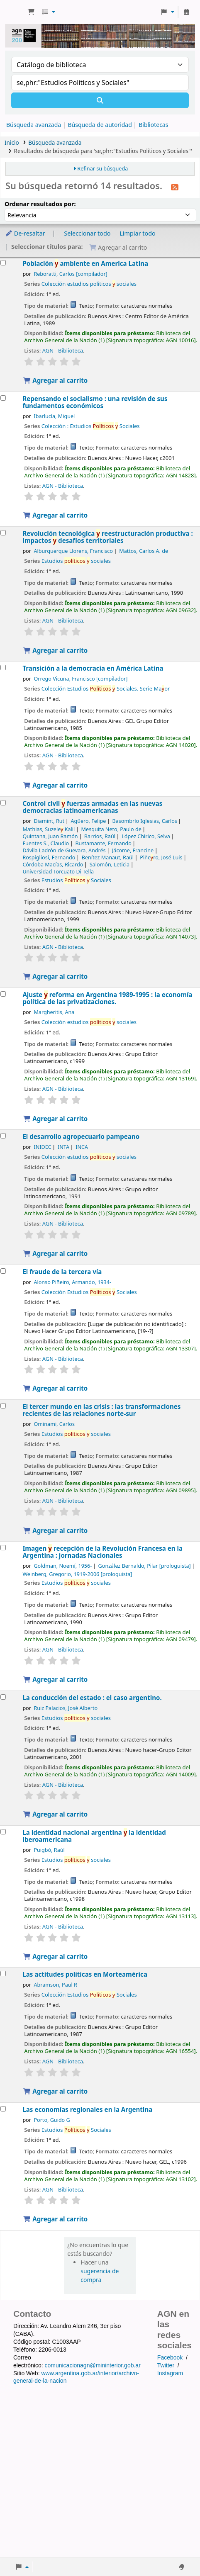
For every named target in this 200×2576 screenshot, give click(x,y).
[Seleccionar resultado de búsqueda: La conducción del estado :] (3, 1697)
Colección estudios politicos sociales (89, 283)
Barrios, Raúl (99, 836)
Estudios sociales (76, 560)
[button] (31, 12)
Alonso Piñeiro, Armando (72, 1282)
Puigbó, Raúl (49, 1850)
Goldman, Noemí (63, 1565)
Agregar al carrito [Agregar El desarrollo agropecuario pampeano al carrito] (55, 1253)
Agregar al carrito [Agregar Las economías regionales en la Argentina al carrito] (55, 2219)
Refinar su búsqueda (102, 168)
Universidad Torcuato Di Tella (58, 871)
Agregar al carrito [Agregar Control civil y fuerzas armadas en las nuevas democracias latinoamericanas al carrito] (55, 976)
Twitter (165, 2365)
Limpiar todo (138, 233)
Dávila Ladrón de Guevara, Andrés (63, 850)
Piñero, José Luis (161, 857)
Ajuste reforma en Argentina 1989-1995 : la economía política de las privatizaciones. (107, 998)
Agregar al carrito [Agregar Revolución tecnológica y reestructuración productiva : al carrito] (55, 650)
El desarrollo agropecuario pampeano (80, 1136)
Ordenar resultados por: (40, 204)
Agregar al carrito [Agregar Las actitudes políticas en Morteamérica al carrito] (55, 2091)
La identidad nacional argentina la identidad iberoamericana (94, 1836)
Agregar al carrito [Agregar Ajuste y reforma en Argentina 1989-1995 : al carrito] (55, 1118)
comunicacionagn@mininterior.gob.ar (92, 2365)
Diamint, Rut (49, 821)
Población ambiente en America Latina (85, 263)
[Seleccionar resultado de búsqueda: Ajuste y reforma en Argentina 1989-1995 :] (3, 994)
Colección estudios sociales (89, 1022)
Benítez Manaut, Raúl (108, 857)
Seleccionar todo (87, 233)
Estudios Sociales (76, 880)
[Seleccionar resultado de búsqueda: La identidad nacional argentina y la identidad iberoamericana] (3, 1831)
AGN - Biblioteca (62, 350)
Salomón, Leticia (110, 864)
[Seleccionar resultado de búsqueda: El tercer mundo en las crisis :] (3, 1405)
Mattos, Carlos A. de (143, 551)
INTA (63, 1147)
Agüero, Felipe (88, 821)
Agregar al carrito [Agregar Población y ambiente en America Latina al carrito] (55, 380)
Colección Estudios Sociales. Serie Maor (105, 688)
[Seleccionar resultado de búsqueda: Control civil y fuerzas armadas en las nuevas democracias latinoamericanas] (3, 802)
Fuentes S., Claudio (45, 843)
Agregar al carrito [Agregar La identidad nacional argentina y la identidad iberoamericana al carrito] (55, 1956)
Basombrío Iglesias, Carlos (144, 821)
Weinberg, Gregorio (77, 1574)
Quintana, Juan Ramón (50, 836)
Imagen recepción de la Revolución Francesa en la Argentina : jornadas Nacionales (102, 1552)
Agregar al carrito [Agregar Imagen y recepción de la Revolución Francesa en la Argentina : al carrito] (55, 1679)
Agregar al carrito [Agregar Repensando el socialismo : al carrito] (55, 515)
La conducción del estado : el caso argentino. (91, 1697)
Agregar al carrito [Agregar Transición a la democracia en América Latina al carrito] (55, 785)
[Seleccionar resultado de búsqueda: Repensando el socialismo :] (3, 398)
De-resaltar (25, 233)
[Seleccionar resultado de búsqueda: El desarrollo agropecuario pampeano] (3, 1135)
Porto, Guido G (52, 2120)
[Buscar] (100, 100)
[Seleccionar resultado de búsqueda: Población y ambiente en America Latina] (3, 262)
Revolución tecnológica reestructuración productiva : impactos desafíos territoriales (107, 537)
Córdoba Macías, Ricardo (52, 864)
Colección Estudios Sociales (89, 1292)
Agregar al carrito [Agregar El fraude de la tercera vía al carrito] (55, 1388)
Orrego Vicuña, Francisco (80, 678)
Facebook (170, 2357)
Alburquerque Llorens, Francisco (73, 551)
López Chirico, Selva (146, 836)
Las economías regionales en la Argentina (87, 2109)
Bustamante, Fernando (103, 843)
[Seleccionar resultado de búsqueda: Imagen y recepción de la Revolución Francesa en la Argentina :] (3, 1547)
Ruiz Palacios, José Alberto (66, 1708)
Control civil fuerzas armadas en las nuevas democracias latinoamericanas (92, 807)
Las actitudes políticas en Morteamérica (84, 1974)
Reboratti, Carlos (70, 273)
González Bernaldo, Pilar (144, 1565)
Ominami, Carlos (54, 1424)
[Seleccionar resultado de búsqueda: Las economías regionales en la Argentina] (3, 2108)
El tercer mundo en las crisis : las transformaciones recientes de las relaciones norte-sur (101, 1410)
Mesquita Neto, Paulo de (111, 829)
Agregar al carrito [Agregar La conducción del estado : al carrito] (55, 1814)
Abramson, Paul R (55, 1984)
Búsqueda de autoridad (100, 125)
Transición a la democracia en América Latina (92, 668)
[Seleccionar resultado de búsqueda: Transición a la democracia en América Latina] (3, 667)
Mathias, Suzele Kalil (48, 829)
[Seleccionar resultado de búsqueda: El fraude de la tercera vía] (3, 1271)
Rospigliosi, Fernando (48, 857)
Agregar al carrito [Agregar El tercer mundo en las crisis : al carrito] (55, 1530)
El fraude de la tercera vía (62, 1271)
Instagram (170, 2373)
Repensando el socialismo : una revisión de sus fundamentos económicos (94, 402)
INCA (82, 1147)
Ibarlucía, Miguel (54, 416)
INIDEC (42, 1147)
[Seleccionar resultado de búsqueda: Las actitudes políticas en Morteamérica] (3, 1973)
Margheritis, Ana (54, 1012)
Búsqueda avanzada (33, 125)
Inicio (12, 142)
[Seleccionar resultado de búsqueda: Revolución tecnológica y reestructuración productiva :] (3, 532)
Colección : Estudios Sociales (90, 426)
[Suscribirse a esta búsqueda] (175, 187)
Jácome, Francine (133, 850)
